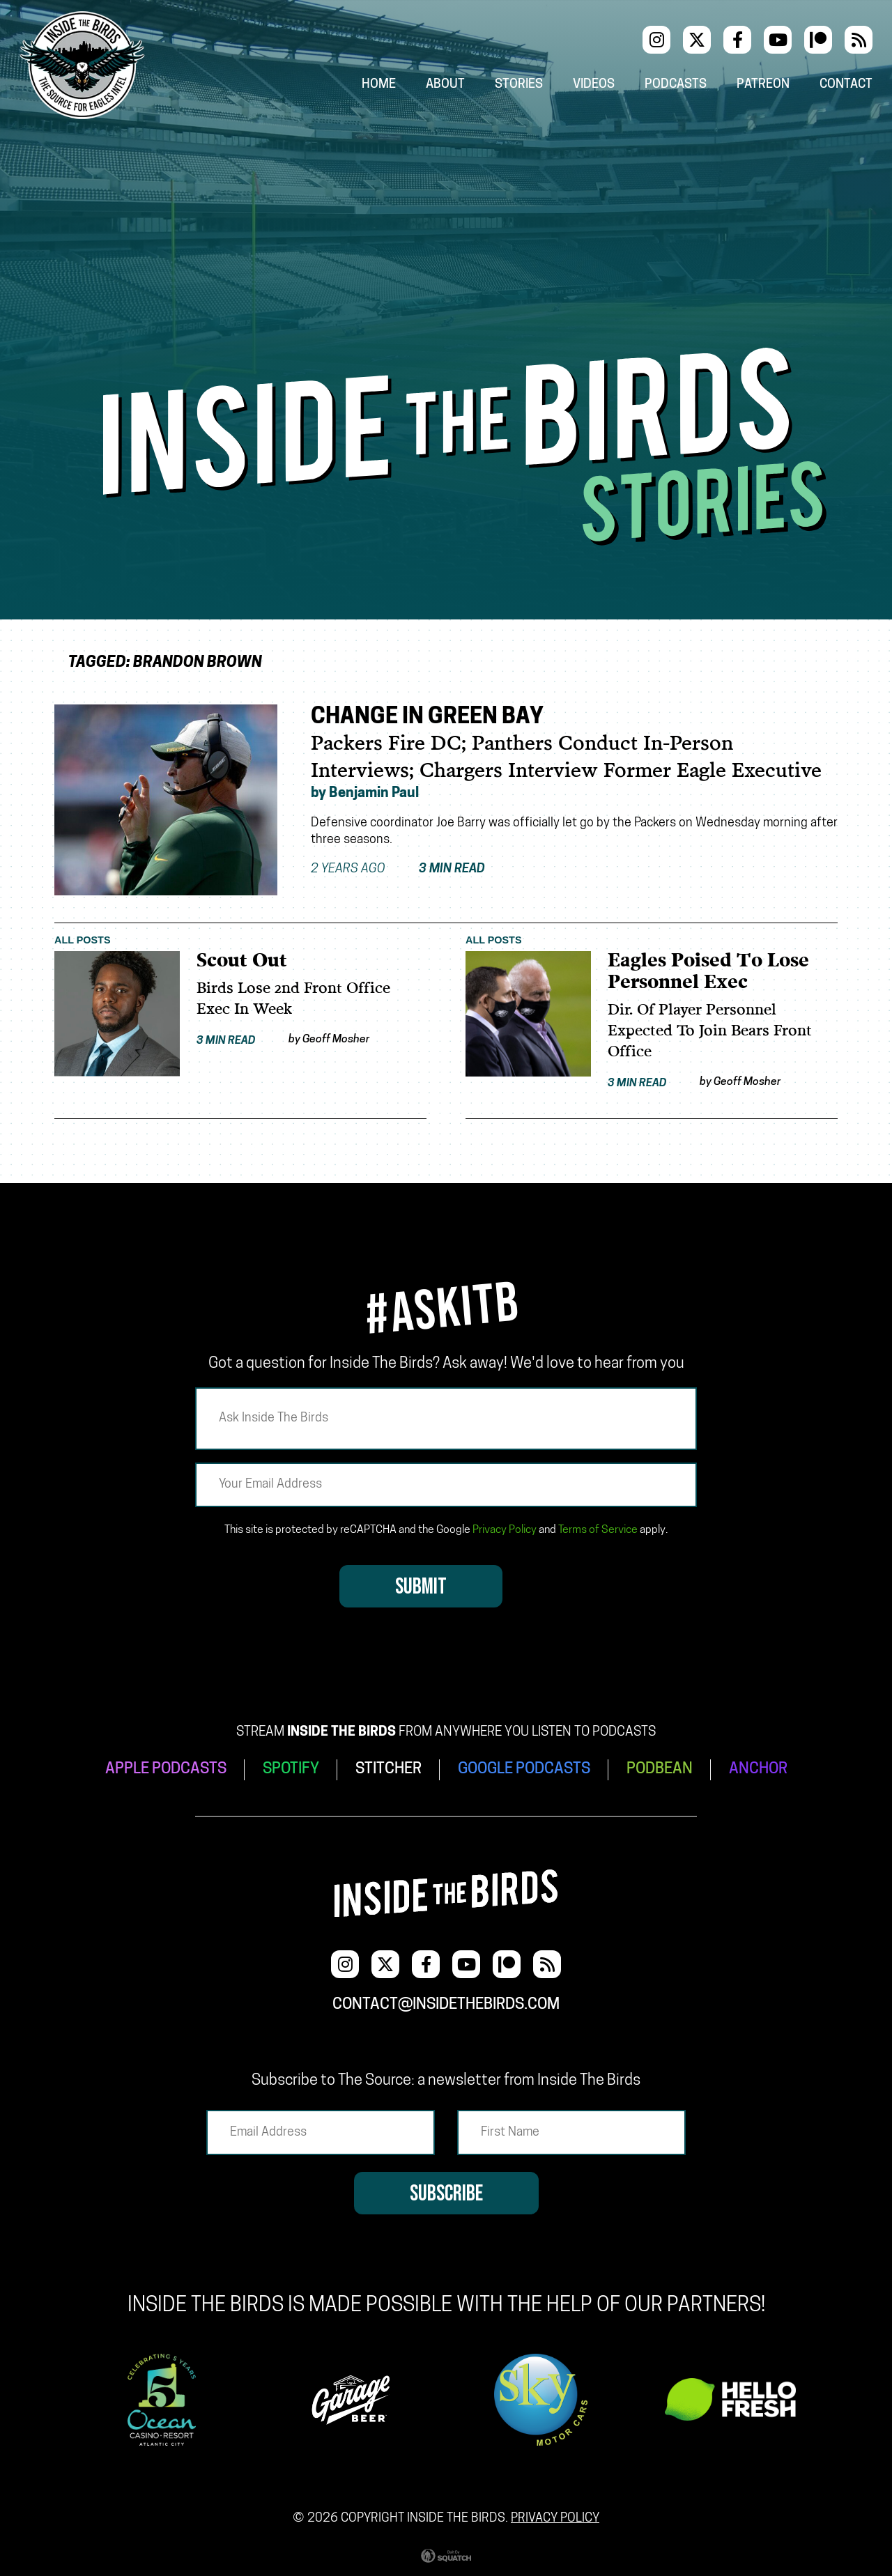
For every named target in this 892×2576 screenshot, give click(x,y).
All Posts (82, 940)
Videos (594, 85)
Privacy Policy (504, 1530)
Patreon (763, 85)
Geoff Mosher (336, 1039)
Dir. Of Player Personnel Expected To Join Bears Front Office (710, 1031)
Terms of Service (598, 1530)
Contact (846, 85)
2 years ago (398, 869)
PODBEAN (659, 1769)
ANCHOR (758, 1769)
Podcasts (676, 85)
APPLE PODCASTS (165, 1769)
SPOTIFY (291, 1769)
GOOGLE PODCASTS (524, 1769)
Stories (519, 85)
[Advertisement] (446, 243)
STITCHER (388, 1769)
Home (379, 85)
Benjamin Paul (374, 794)
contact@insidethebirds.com (446, 2005)
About (445, 85)
